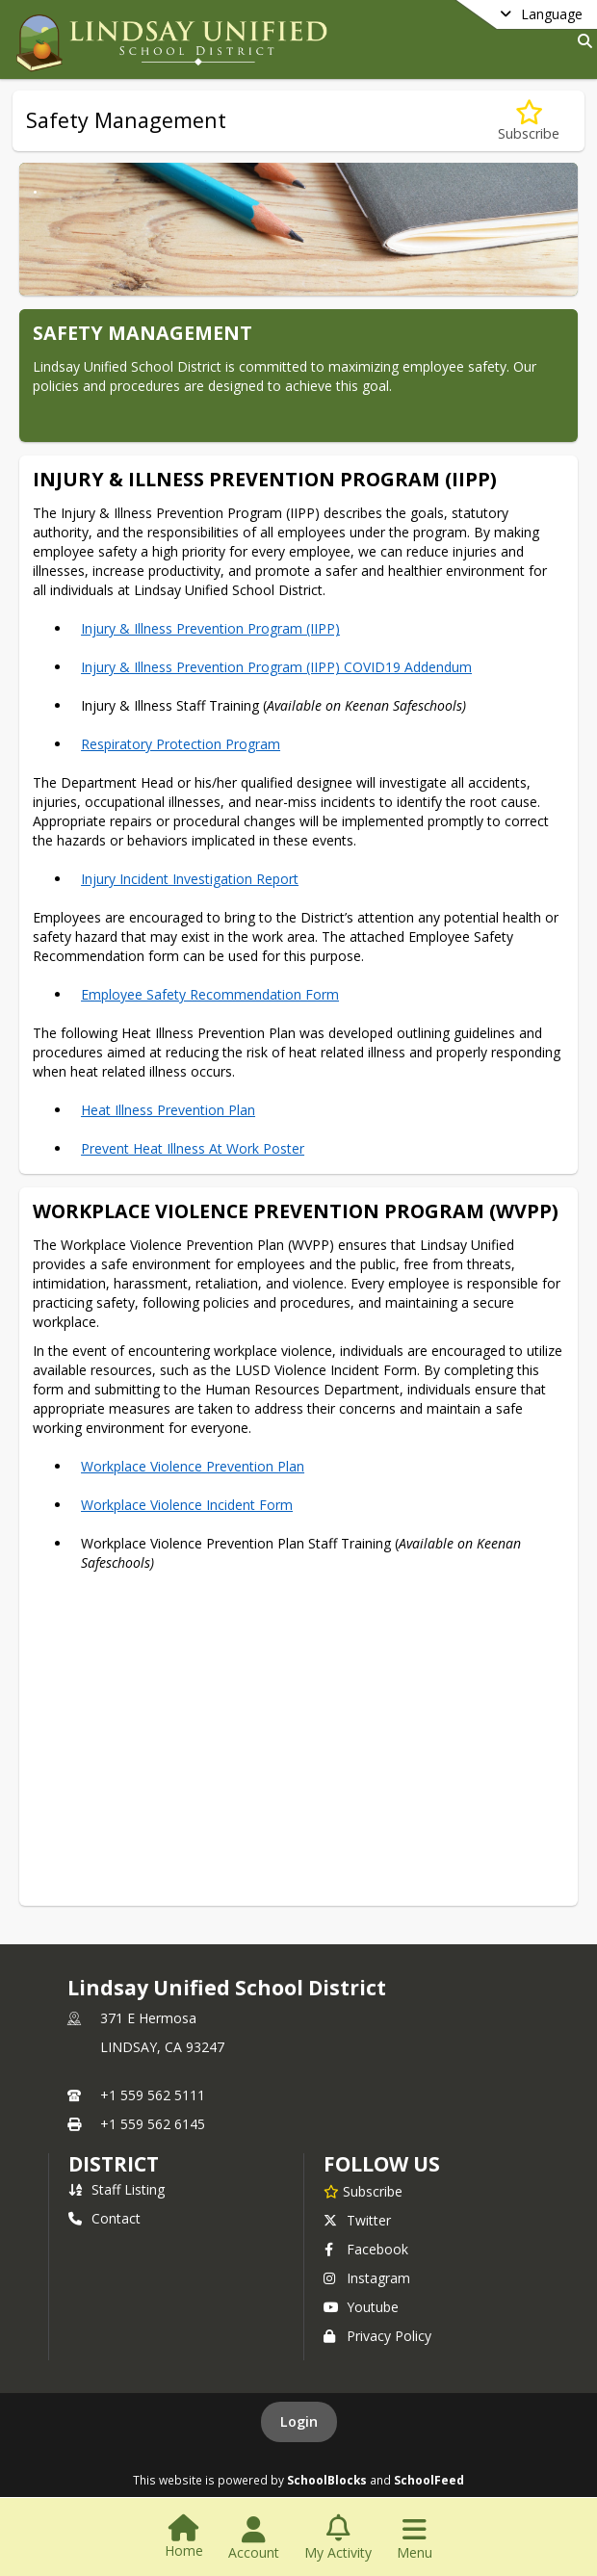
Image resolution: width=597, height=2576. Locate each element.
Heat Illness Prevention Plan (168, 1110)
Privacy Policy (377, 2336)
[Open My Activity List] (338, 2538)
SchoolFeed (429, 2479)
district (113, 2163)
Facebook (366, 2249)
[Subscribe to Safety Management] (528, 120)
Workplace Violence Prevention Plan (192, 1466)
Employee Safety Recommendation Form (210, 994)
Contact (104, 2218)
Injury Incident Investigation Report (189, 879)
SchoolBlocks (327, 2479)
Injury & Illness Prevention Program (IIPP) (210, 628)
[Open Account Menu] (253, 2538)
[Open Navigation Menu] (414, 2538)
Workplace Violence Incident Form (187, 1505)
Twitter (357, 2220)
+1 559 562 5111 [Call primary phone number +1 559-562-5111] (152, 2095)
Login (299, 2421)
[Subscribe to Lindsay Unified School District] (363, 2190)
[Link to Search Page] (581, 41)
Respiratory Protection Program (180, 744)
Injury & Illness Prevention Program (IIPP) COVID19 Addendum (276, 667)
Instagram (367, 2278)
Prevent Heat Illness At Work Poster (192, 1148)
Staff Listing (116, 2189)
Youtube (361, 2307)
